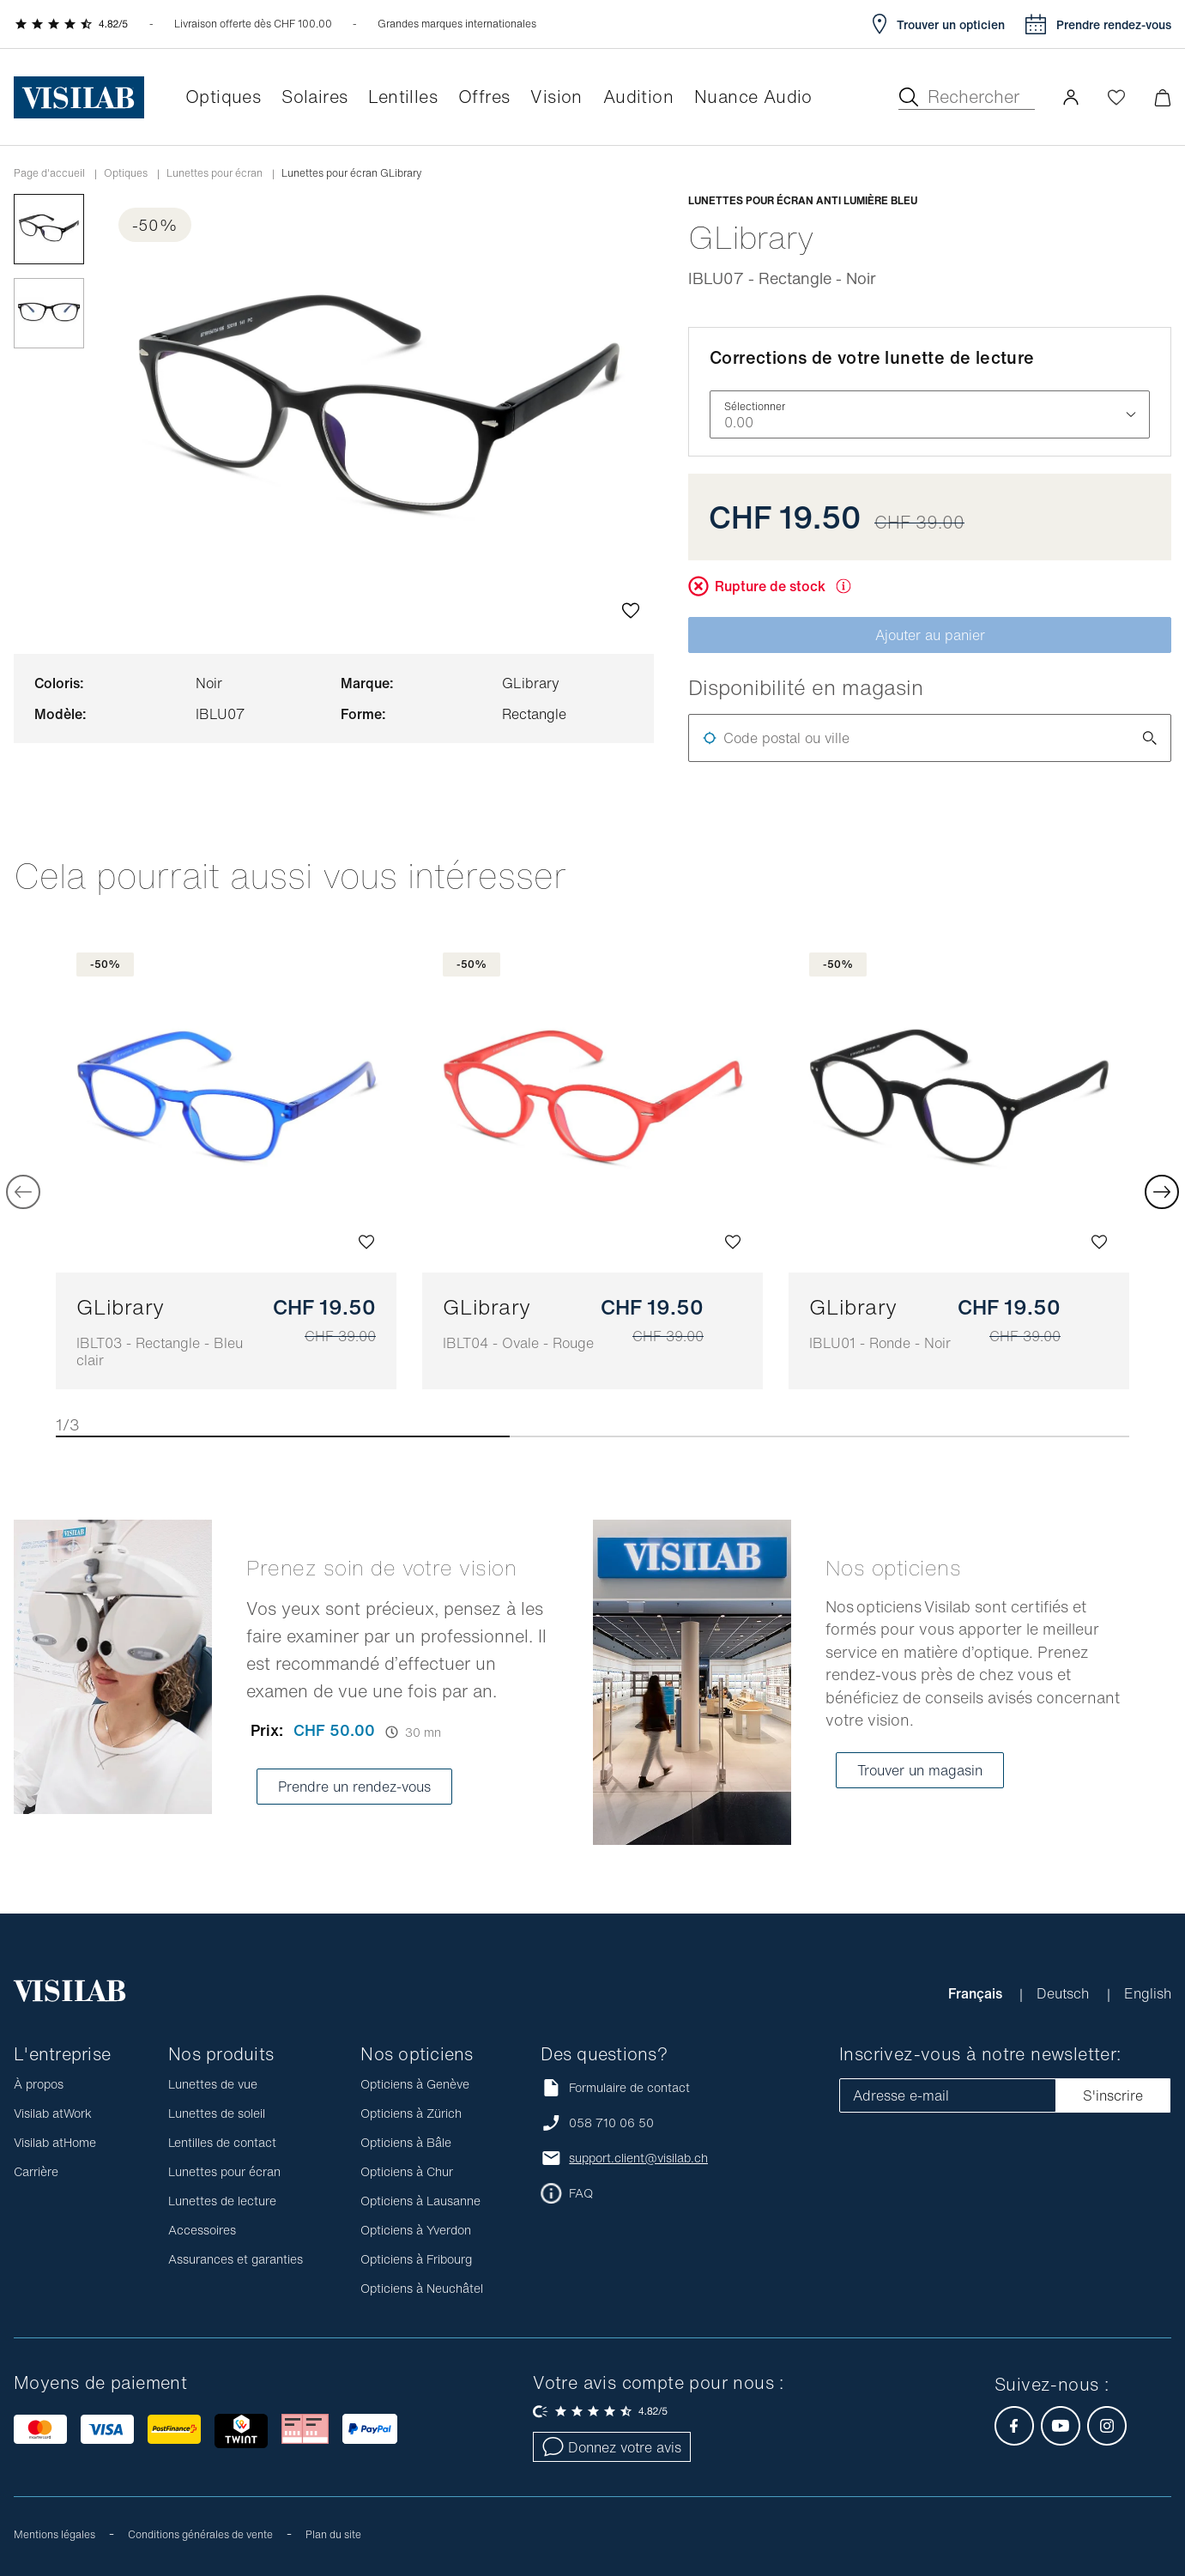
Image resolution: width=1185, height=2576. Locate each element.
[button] (1070, 97)
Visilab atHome (55, 2142)
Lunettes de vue (212, 2084)
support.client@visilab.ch (638, 2158)
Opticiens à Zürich (411, 2113)
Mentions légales (54, 2534)
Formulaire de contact (615, 2087)
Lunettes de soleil (216, 2113)
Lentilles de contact (222, 2142)
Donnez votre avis (611, 2447)
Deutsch (1065, 1993)
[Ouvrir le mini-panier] (1162, 97)
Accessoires (202, 2230)
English (1147, 1993)
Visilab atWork (53, 2113)
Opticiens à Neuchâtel (421, 2288)
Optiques (126, 173)
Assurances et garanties (235, 2259)
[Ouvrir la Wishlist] (1116, 97)
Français (977, 1993)
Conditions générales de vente (200, 2534)
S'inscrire (1113, 2095)
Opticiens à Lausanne (420, 2201)
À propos (38, 2084)
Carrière (36, 2171)
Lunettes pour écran (214, 173)
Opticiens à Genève (414, 2084)
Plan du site (333, 2534)
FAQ (581, 2193)
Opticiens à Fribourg (416, 2259)
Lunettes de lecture (222, 2201)
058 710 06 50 (611, 2123)
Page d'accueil (49, 173)
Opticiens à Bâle (405, 2142)
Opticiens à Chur (406, 2171)
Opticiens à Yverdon (415, 2230)
